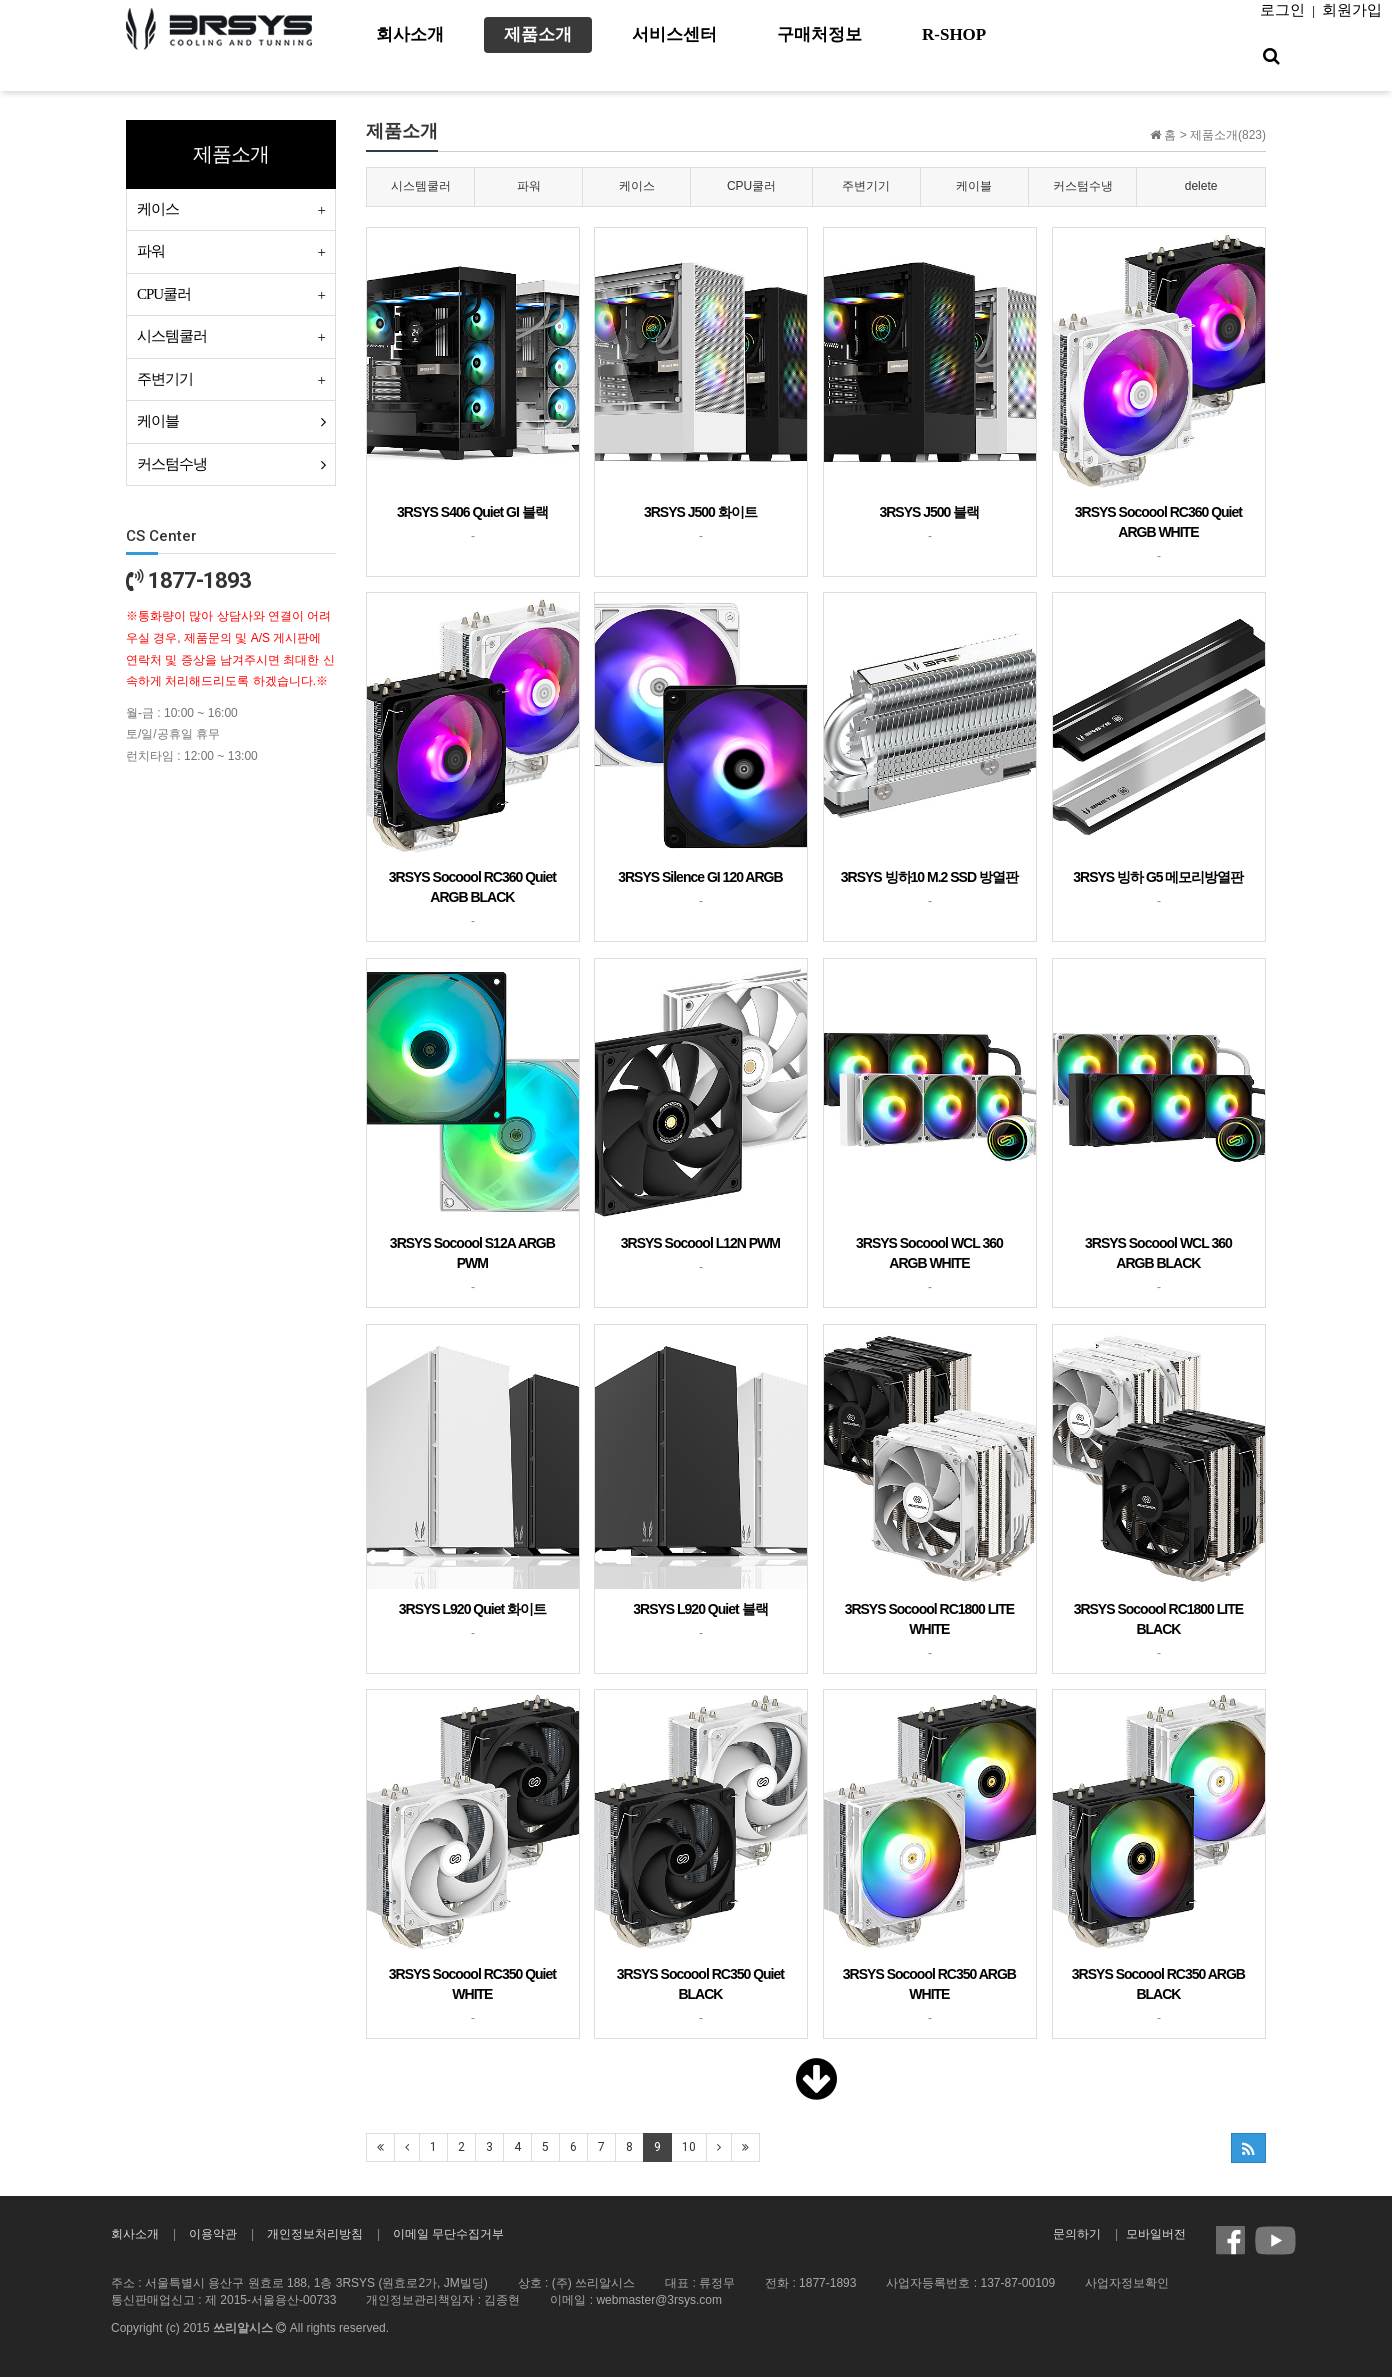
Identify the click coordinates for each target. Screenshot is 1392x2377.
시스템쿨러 (421, 186)
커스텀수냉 (1083, 186)
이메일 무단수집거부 (448, 2234)
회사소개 (135, 2234)
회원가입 (1352, 10)
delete (1201, 186)
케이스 (637, 186)
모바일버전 (1156, 2234)
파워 (529, 186)
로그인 (1282, 10)
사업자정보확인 (1127, 2283)
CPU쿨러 (751, 186)
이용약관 (213, 2234)
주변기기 (866, 186)
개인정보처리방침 (315, 2234)
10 (689, 2147)
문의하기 (1077, 2234)
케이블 (974, 186)
